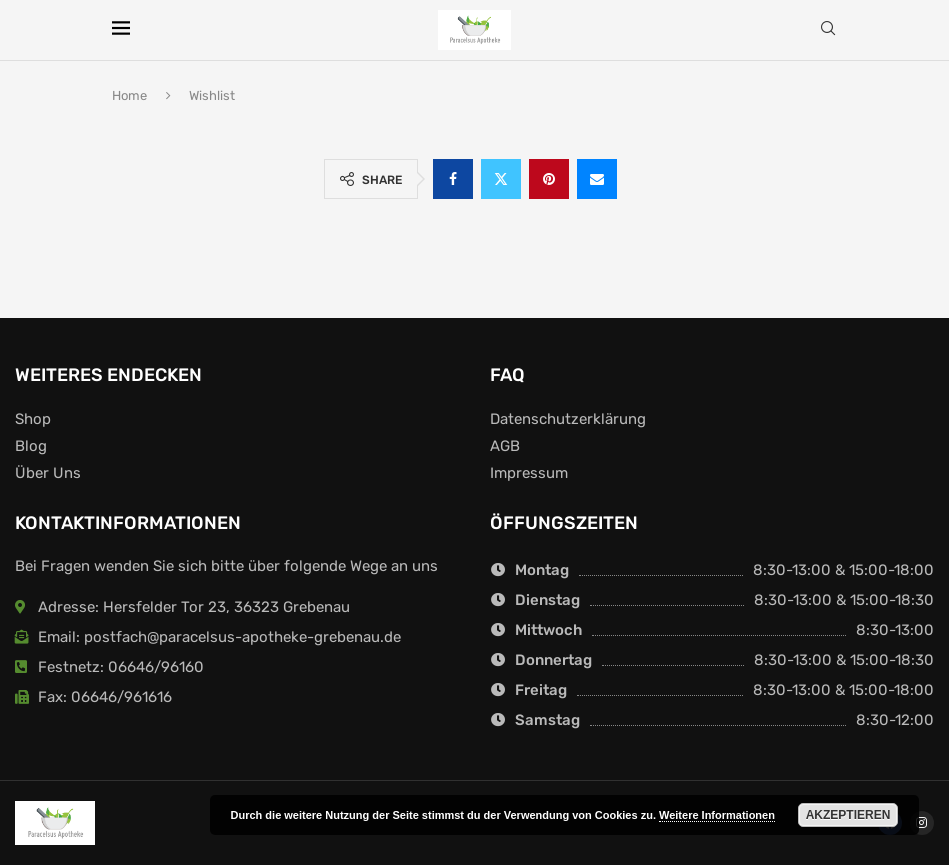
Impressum (529, 473)
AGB (505, 446)
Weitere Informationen (717, 815)
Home (129, 95)
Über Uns (48, 473)
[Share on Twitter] (501, 179)
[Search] (828, 29)
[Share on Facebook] (453, 179)
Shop (33, 419)
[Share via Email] (597, 179)
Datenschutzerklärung (568, 419)
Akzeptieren (848, 815)
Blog (31, 446)
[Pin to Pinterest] (549, 179)
